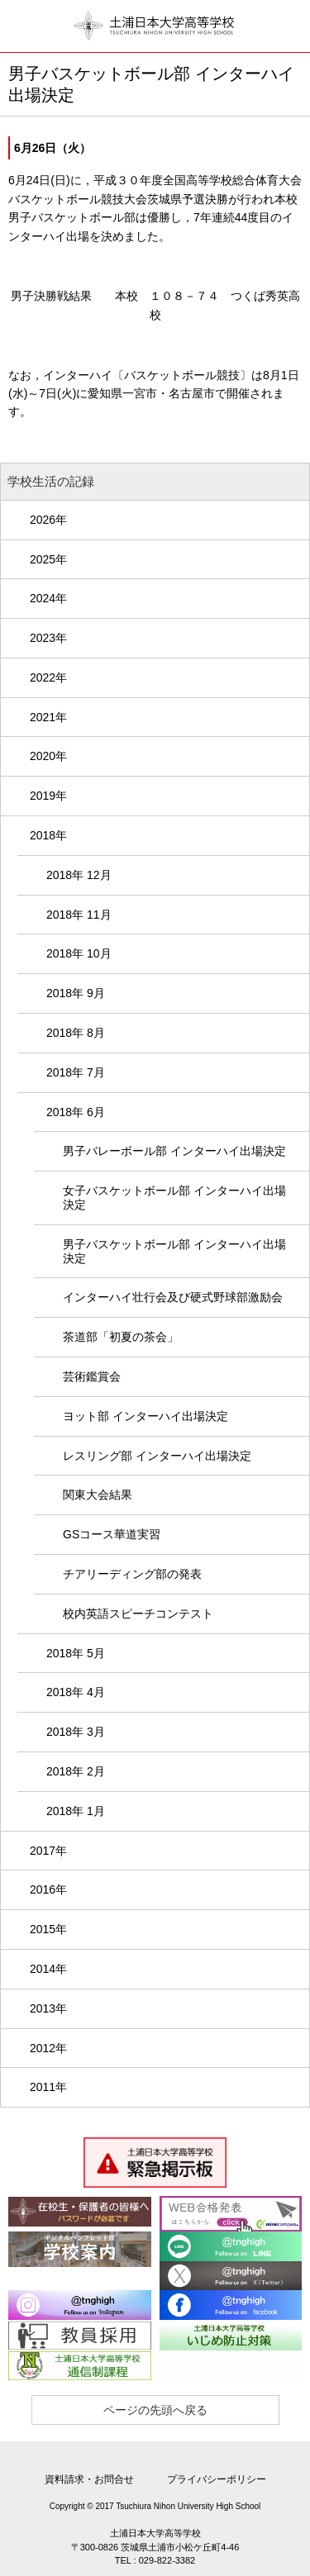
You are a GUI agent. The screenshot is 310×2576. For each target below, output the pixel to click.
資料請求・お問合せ (89, 2479)
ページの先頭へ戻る (155, 2410)
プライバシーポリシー (216, 2479)
